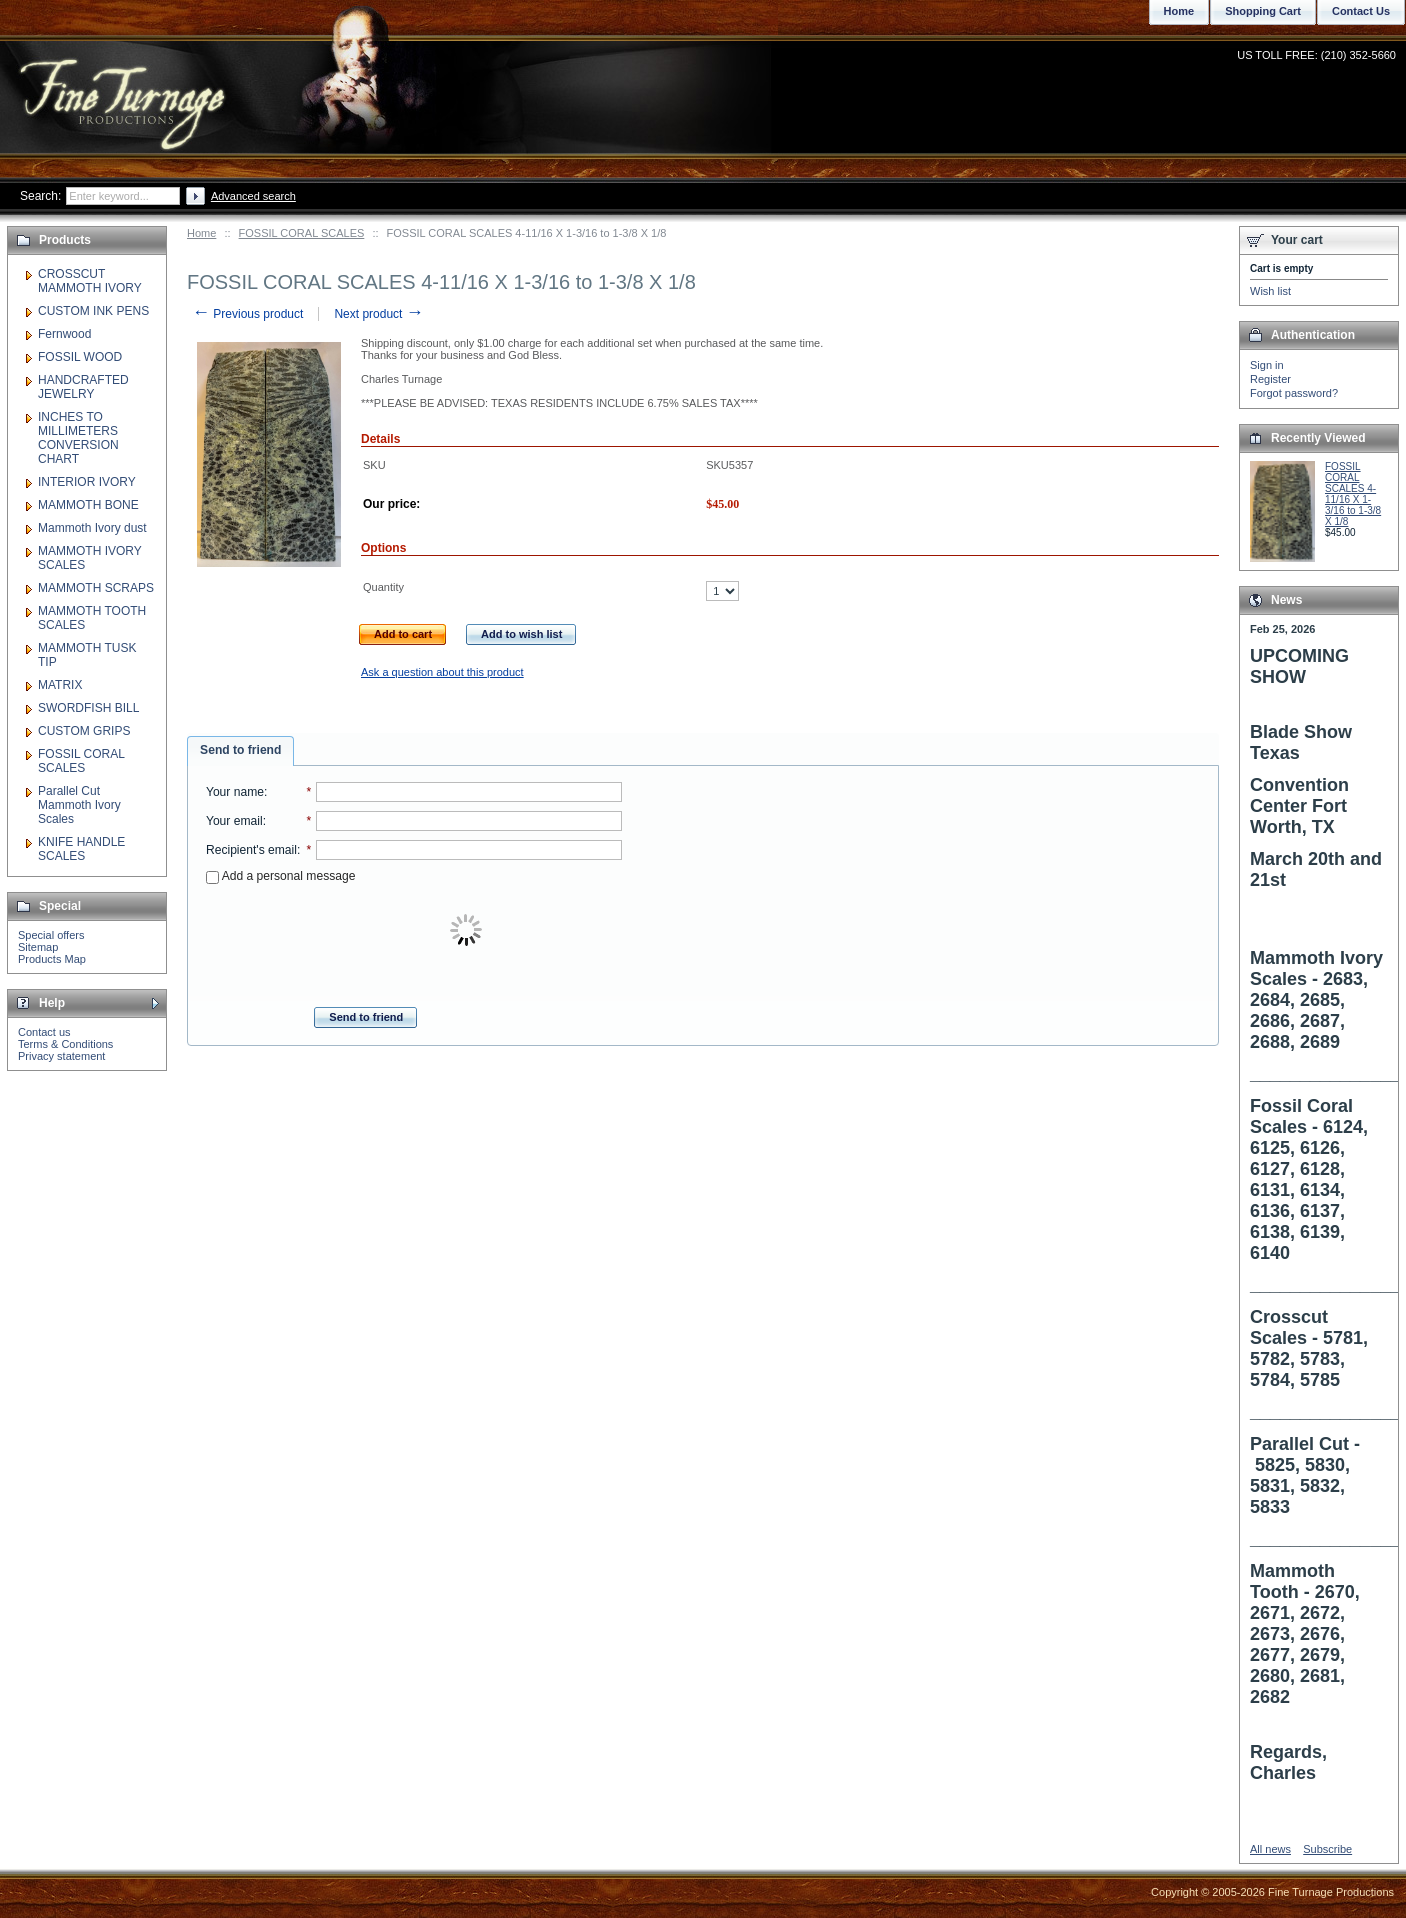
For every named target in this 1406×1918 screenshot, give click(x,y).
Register (1270, 379)
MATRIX (60, 685)
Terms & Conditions (65, 1044)
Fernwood (64, 334)
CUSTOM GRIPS (84, 731)
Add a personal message (280, 876)
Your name (235, 792)
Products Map (52, 959)
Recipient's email (251, 850)
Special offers (51, 935)
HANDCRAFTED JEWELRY (83, 387)
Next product (378, 314)
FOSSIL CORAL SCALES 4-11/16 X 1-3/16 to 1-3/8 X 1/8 (1353, 494)
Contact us (44, 1032)
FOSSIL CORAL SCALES (302, 233)
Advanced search (253, 196)
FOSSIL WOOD (80, 357)
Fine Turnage (124, 85)
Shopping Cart (1263, 11)
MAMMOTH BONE (88, 505)
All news (1270, 1849)
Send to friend (240, 750)
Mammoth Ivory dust (92, 528)
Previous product (247, 314)
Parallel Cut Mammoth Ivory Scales (79, 805)
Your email (234, 821)
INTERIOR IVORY (87, 482)
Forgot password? (1294, 393)
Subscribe (1327, 1849)
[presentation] (468, 931)
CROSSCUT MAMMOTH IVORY (90, 281)
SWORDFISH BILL (88, 708)
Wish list (1270, 291)
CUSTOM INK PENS (93, 311)
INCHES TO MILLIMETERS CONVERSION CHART (78, 438)
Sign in (1267, 365)
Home (201, 233)
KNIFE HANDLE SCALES (81, 849)
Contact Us (1361, 11)
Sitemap (38, 947)
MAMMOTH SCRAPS (96, 588)
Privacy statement (61, 1056)
